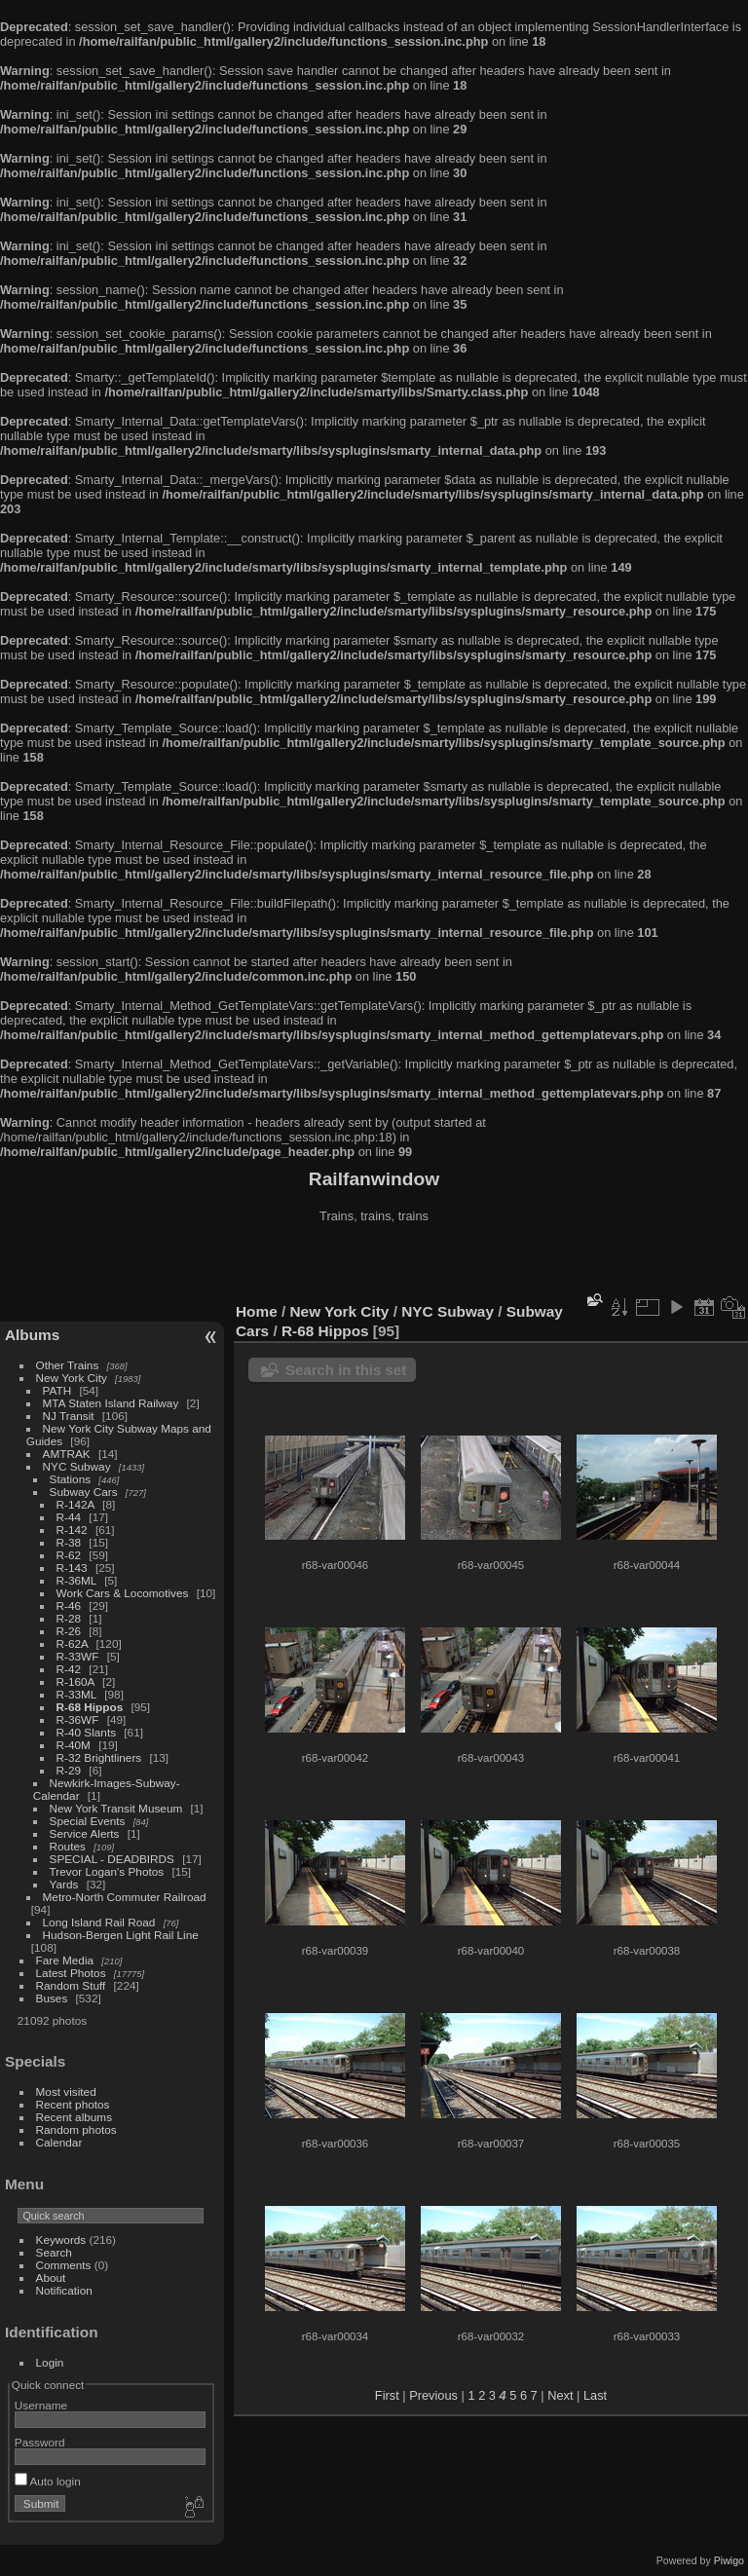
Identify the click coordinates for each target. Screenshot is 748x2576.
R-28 (69, 1618)
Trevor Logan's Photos (107, 1871)
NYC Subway (77, 1466)
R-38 (69, 1542)
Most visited (66, 2091)
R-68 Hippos (90, 1706)
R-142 (72, 1529)
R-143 (72, 1567)
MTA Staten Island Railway (111, 1403)
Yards (64, 1884)
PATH (57, 1390)
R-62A (72, 1643)
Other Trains (67, 1365)
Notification (64, 2290)
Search (54, 2252)
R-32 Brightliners (99, 1757)
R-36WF (77, 1719)
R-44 (69, 1517)
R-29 (69, 1770)
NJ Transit (68, 1415)
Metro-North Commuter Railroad (124, 1896)
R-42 (69, 1668)
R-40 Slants (86, 1732)
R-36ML (76, 1580)
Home (257, 1311)
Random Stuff (71, 1985)
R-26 (69, 1630)
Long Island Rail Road (99, 1922)
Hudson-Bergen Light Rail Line (121, 1934)
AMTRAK (67, 1453)
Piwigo (729, 2560)
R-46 (69, 1605)
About (51, 2277)
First (387, 2395)
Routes (68, 1846)
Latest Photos (71, 1972)
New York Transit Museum (116, 1808)
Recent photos (73, 2104)
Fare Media (65, 1960)
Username (41, 2405)
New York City (71, 1377)
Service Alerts (85, 1833)
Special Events (88, 1820)
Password (40, 2442)
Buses (52, 1998)
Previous (433, 2395)
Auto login (48, 2481)
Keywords (61, 2239)
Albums (32, 1334)
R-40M (73, 1744)
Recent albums (74, 2116)
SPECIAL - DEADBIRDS (112, 1858)
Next (560, 2395)
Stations (71, 1479)
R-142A (75, 1504)
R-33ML (76, 1694)
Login (50, 2362)
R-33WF (77, 1656)
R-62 (69, 1555)
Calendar (59, 2142)
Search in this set (345, 1370)
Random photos (76, 2129)
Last (595, 2395)
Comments (64, 2265)
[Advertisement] (374, 1265)
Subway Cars (84, 1491)
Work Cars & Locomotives (122, 1593)
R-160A (75, 1681)
